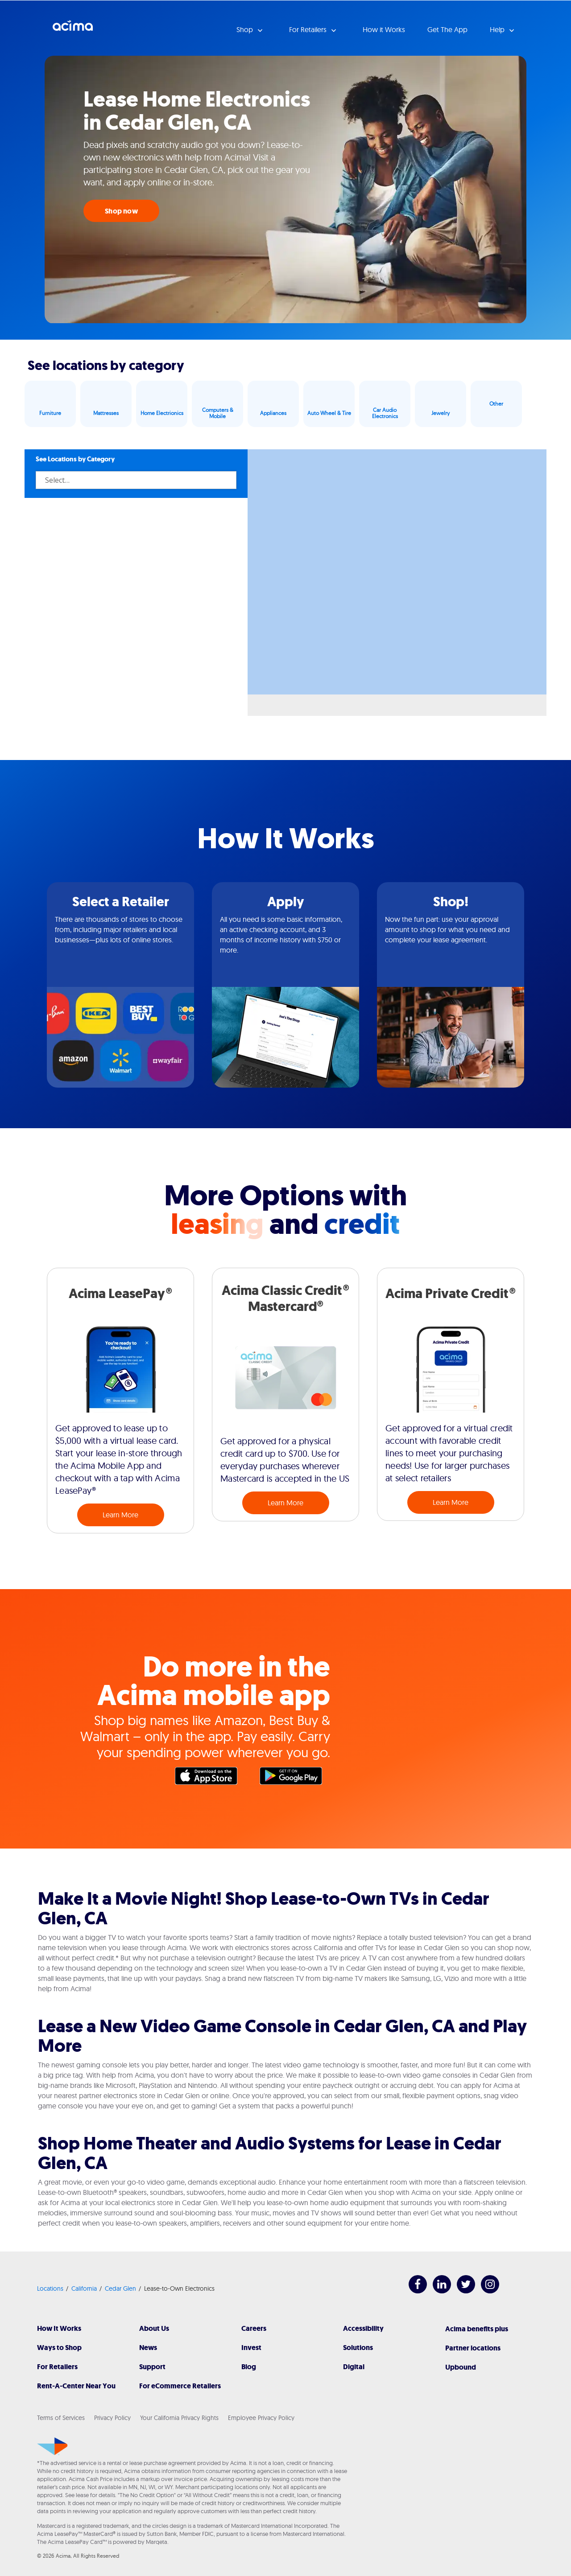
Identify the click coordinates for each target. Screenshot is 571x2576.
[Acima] (52, 2446)
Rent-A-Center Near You (76, 2386)
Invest (251, 2347)
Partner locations (473, 2348)
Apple (210, 1778)
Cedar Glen (120, 2288)
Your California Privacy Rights (179, 2418)
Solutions (358, 2347)
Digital (353, 2366)
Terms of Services (61, 2418)
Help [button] (498, 29)
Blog (248, 2366)
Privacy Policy (112, 2418)
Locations (50, 2288)
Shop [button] (245, 29)
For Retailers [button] (308, 29)
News (148, 2347)
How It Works (59, 2328)
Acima (73, 29)
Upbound (460, 2367)
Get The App (447, 29)
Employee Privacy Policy (261, 2418)
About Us (154, 2328)
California (84, 2288)
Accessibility (363, 2328)
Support (152, 2366)
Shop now (121, 211)
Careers (253, 2328)
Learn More (120, 1514)
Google (295, 1778)
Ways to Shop (59, 2347)
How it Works (384, 29)
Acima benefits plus (476, 2329)
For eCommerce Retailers (180, 2386)
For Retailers (57, 2366)
